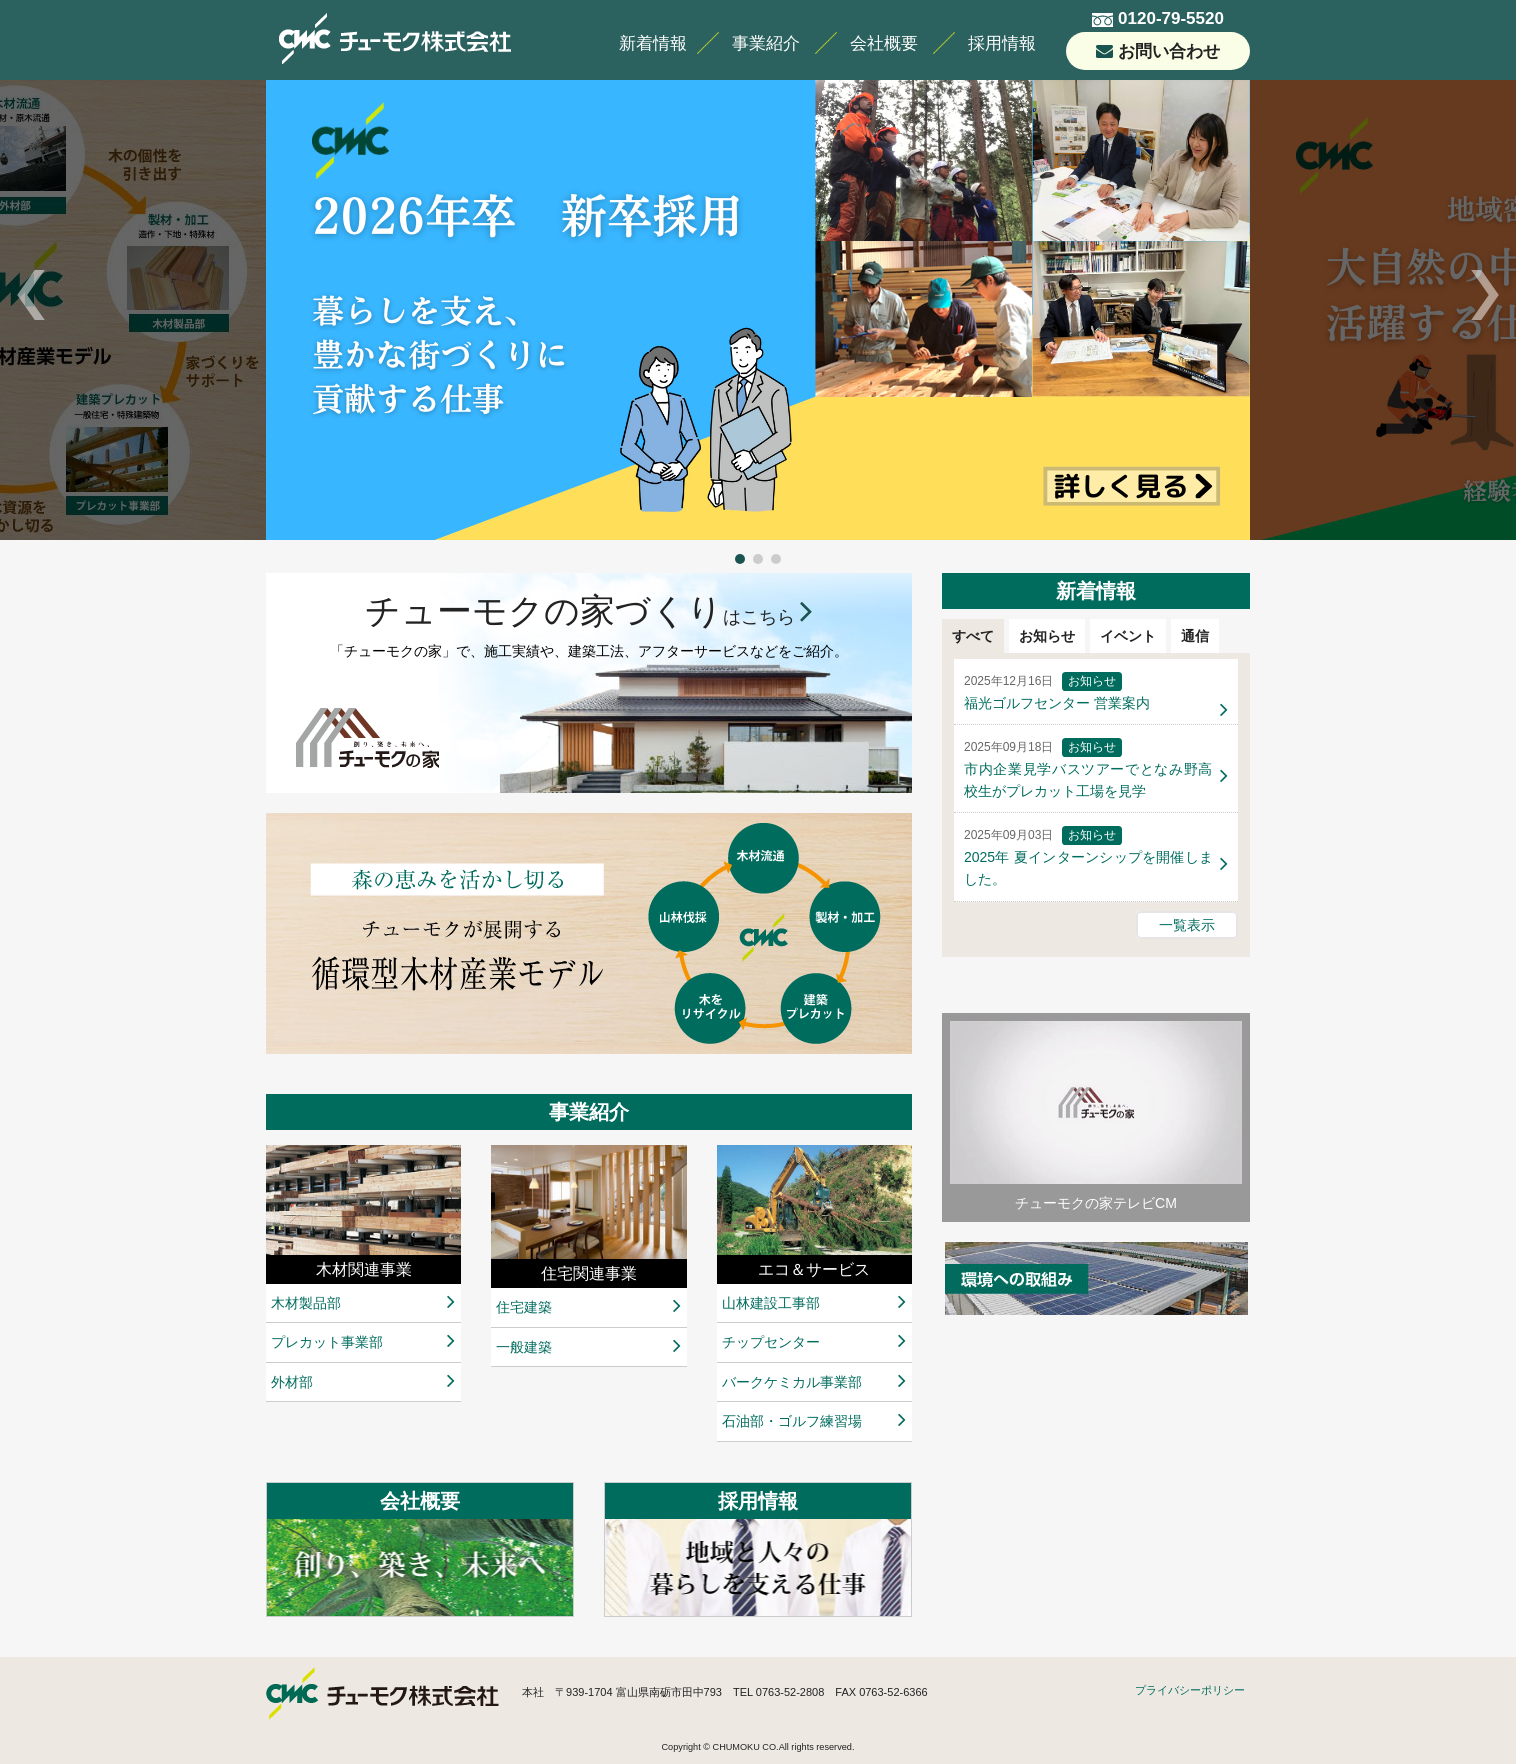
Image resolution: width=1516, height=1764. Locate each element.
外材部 (292, 1382)
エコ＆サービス (814, 1269)
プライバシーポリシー (1190, 1690)
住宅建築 (524, 1307)
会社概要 (884, 43)
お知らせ (1047, 636)
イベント (1128, 636)
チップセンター (771, 1342)
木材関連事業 (364, 1269)
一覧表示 (1187, 925)
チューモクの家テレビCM (1096, 1116)
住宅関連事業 (589, 1273)
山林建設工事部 (771, 1303)
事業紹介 (766, 43)
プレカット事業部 (327, 1342)
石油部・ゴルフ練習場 (792, 1421)
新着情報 (653, 43)
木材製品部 (306, 1303)
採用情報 (1002, 43)
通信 (1195, 636)
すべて (973, 636)
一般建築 (524, 1347)
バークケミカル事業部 (792, 1382)
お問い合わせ (1169, 51)
